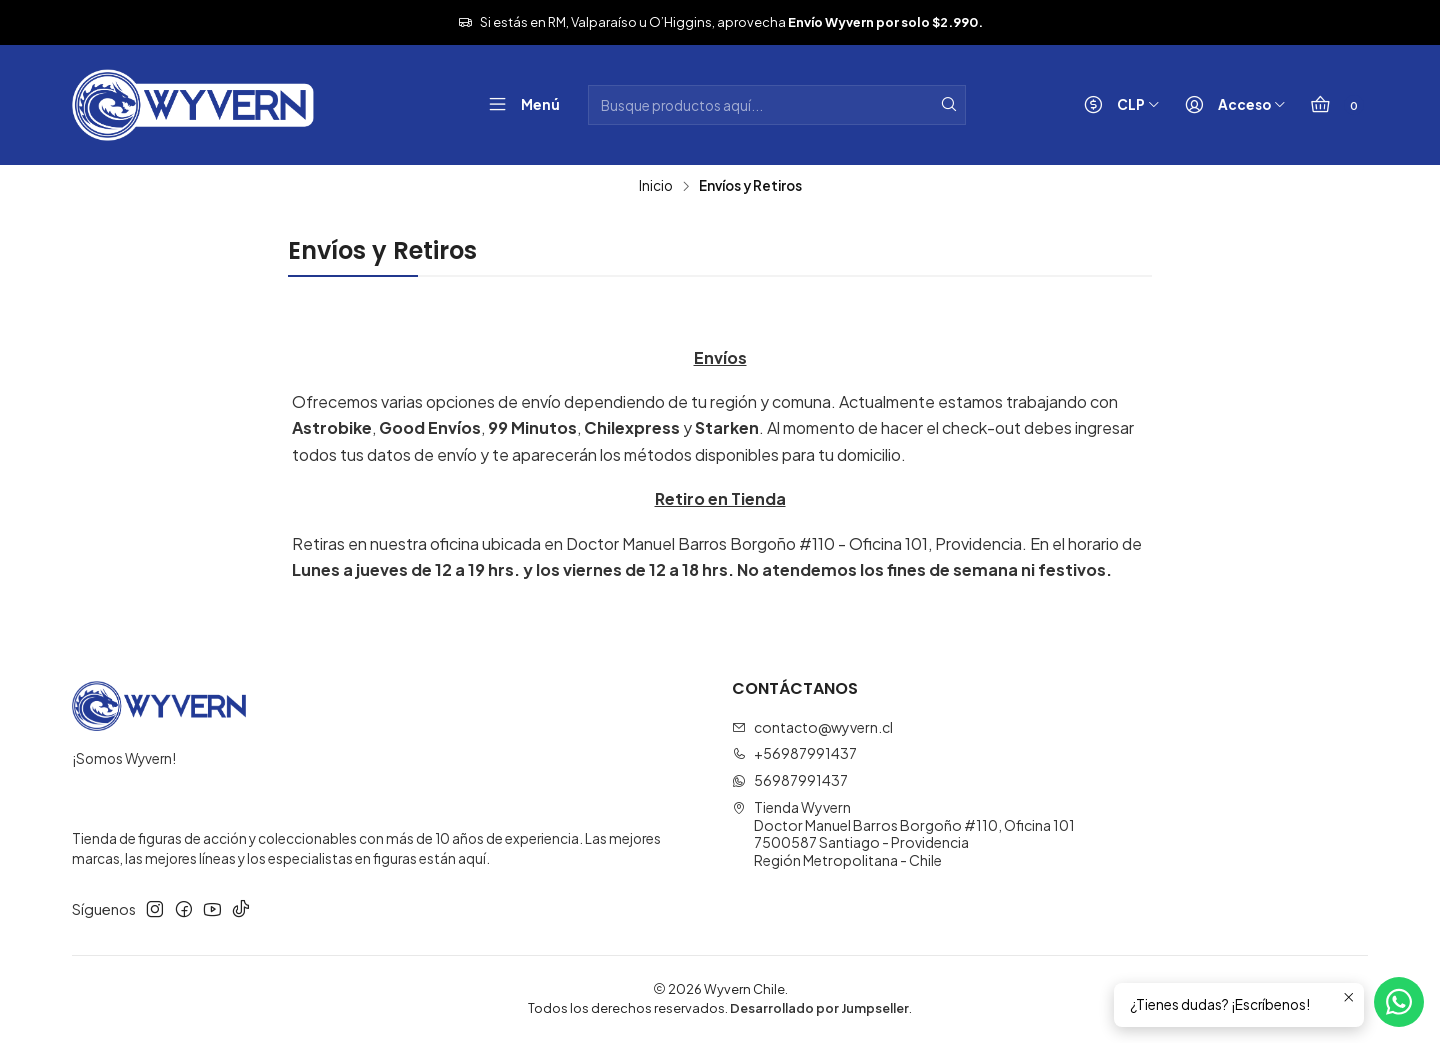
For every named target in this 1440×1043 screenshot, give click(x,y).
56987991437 (790, 780)
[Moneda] (1117, 105)
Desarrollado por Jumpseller (819, 1008)
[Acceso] (1231, 105)
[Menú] (519, 105)
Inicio (656, 186)
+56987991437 (794, 753)
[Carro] (1332, 105)
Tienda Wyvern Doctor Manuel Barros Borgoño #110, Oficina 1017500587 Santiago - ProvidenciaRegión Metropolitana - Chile (903, 833)
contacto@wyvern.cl (812, 727)
